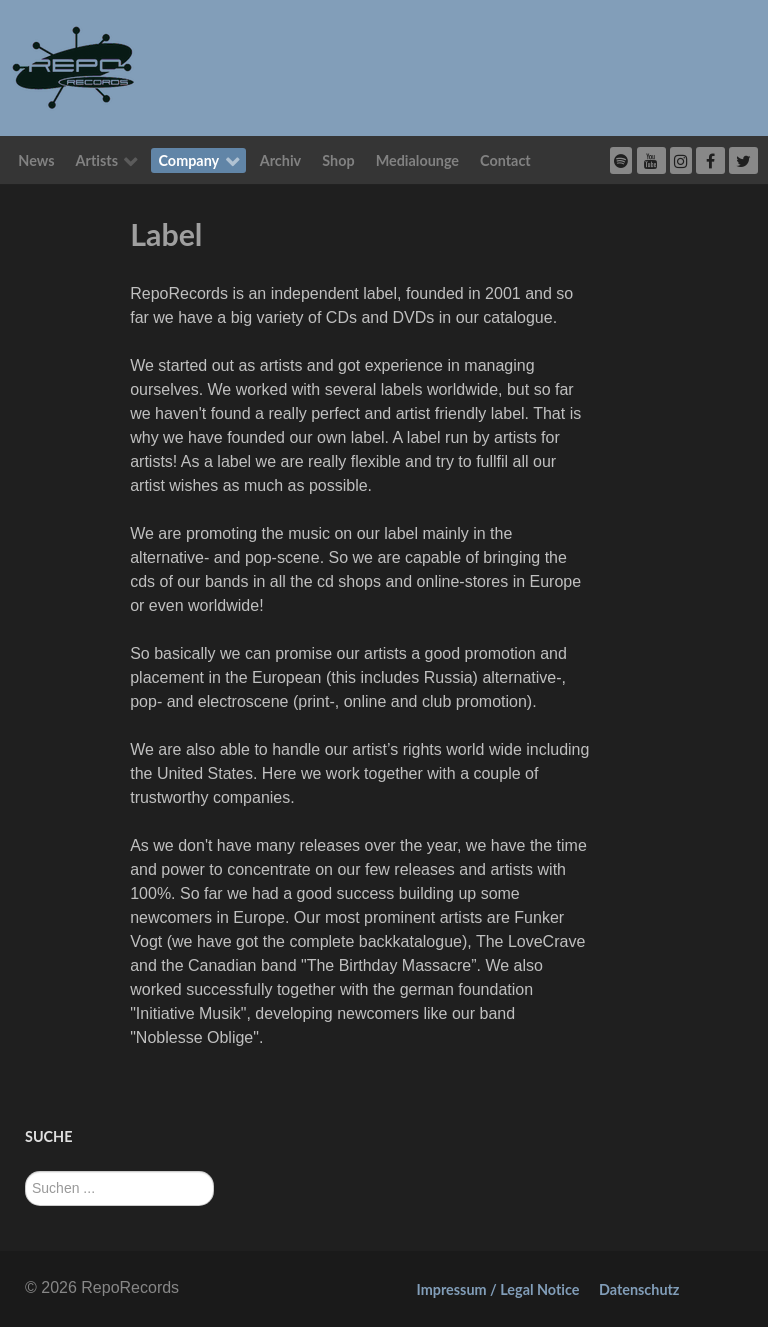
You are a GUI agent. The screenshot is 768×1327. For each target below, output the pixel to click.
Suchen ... (25, 1171)
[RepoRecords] (72, 66)
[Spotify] (621, 160)
